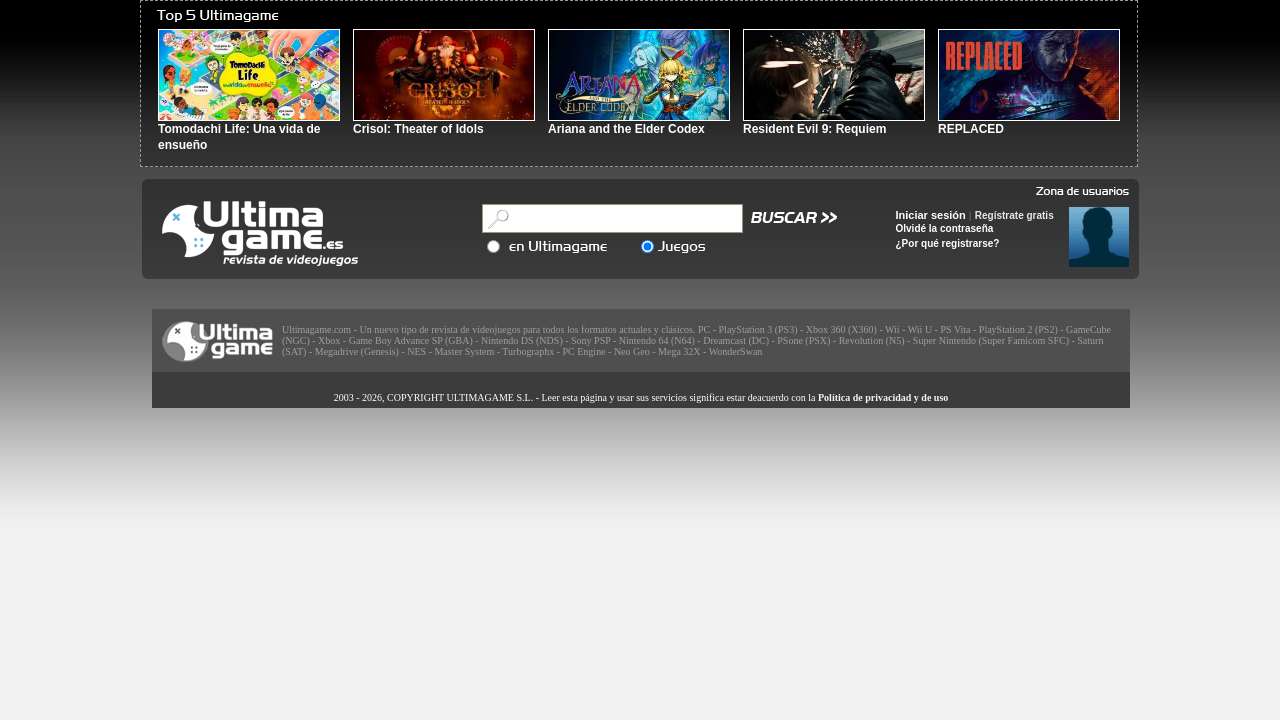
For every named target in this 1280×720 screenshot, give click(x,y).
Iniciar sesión (931, 215)
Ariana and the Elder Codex (626, 129)
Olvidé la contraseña (945, 228)
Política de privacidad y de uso (883, 397)
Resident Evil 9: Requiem (814, 129)
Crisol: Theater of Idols (418, 129)
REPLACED (971, 129)
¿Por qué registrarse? (948, 243)
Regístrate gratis (1014, 215)
